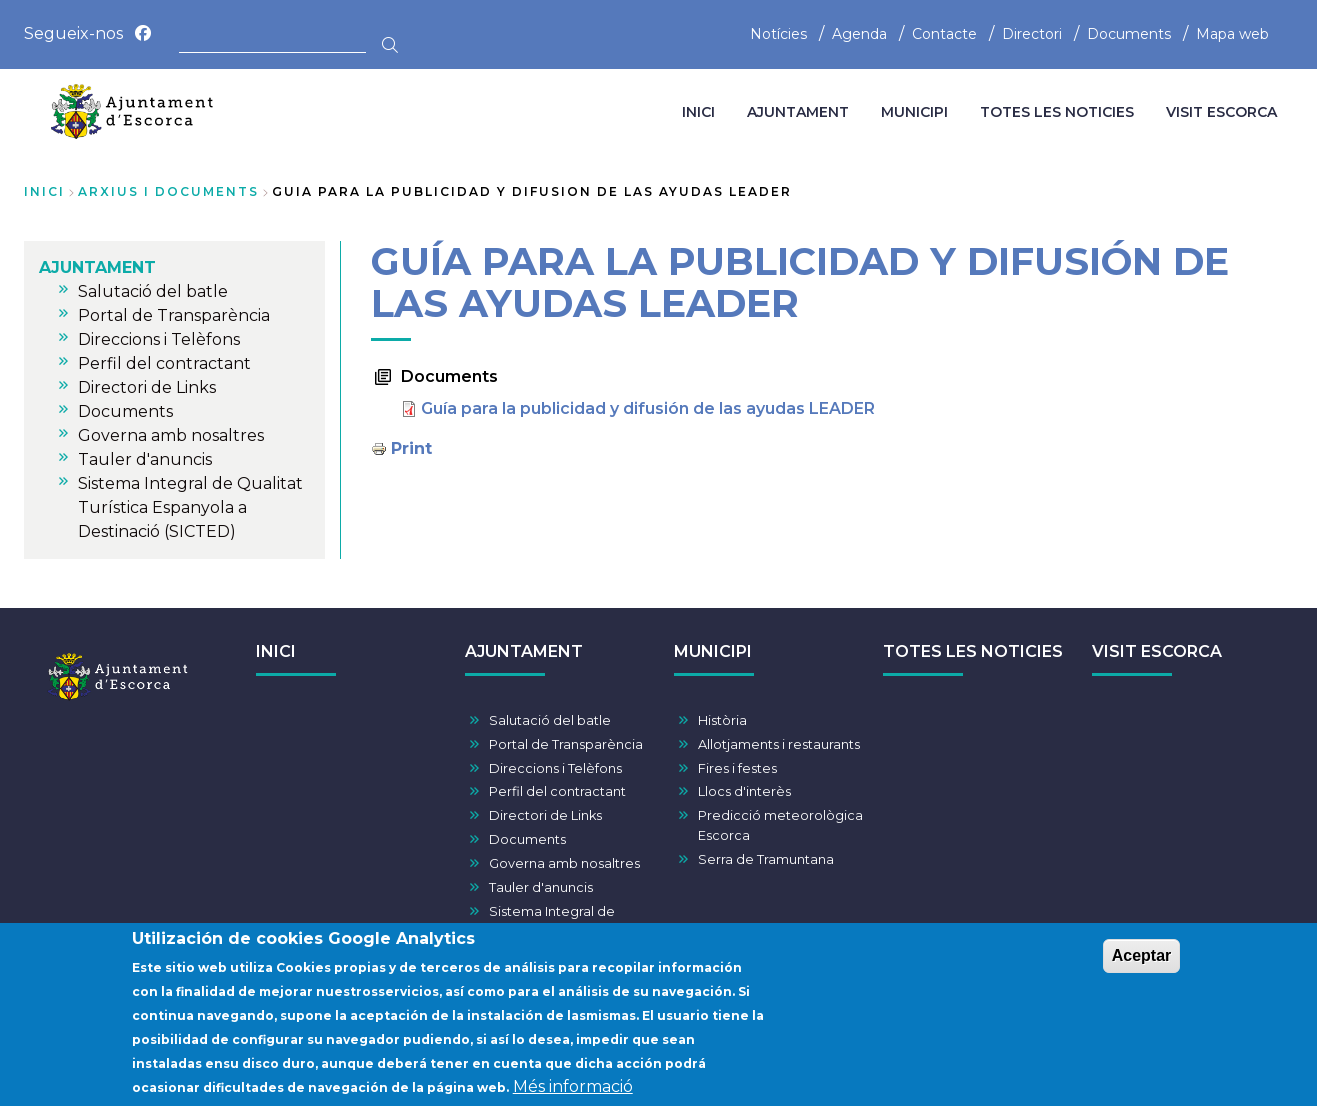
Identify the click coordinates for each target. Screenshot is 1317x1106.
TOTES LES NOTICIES (973, 651)
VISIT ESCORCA (1157, 651)
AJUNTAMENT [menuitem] (798, 112)
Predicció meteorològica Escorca (780, 825)
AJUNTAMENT (524, 651)
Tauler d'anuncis (541, 887)
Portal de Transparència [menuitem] (174, 315)
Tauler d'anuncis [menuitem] (145, 459)
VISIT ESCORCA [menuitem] (1221, 112)
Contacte (944, 34)
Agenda (859, 34)
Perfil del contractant (557, 791)
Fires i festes (737, 768)
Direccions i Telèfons (555, 768)
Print (411, 448)
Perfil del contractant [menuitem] (164, 363)
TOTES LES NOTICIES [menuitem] (1057, 112)
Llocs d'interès (744, 791)
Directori (1032, 34)
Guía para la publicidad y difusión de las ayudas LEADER (648, 408)
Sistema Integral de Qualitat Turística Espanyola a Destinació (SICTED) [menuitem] (190, 507)
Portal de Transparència (566, 744)
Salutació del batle (550, 720)
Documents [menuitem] (125, 411)
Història (722, 720)
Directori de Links (545, 815)
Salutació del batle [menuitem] (153, 291)
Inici (44, 191)
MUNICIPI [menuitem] (914, 112)
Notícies (778, 34)
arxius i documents (168, 191)
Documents (1129, 34)
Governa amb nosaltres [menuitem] (171, 435)
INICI (276, 651)
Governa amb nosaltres (564, 863)
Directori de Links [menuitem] (147, 387)
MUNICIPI (713, 651)
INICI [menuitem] (698, 112)
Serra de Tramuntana (766, 859)
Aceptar (1142, 965)
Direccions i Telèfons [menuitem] (159, 339)
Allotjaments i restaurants (779, 744)
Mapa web (1232, 34)
